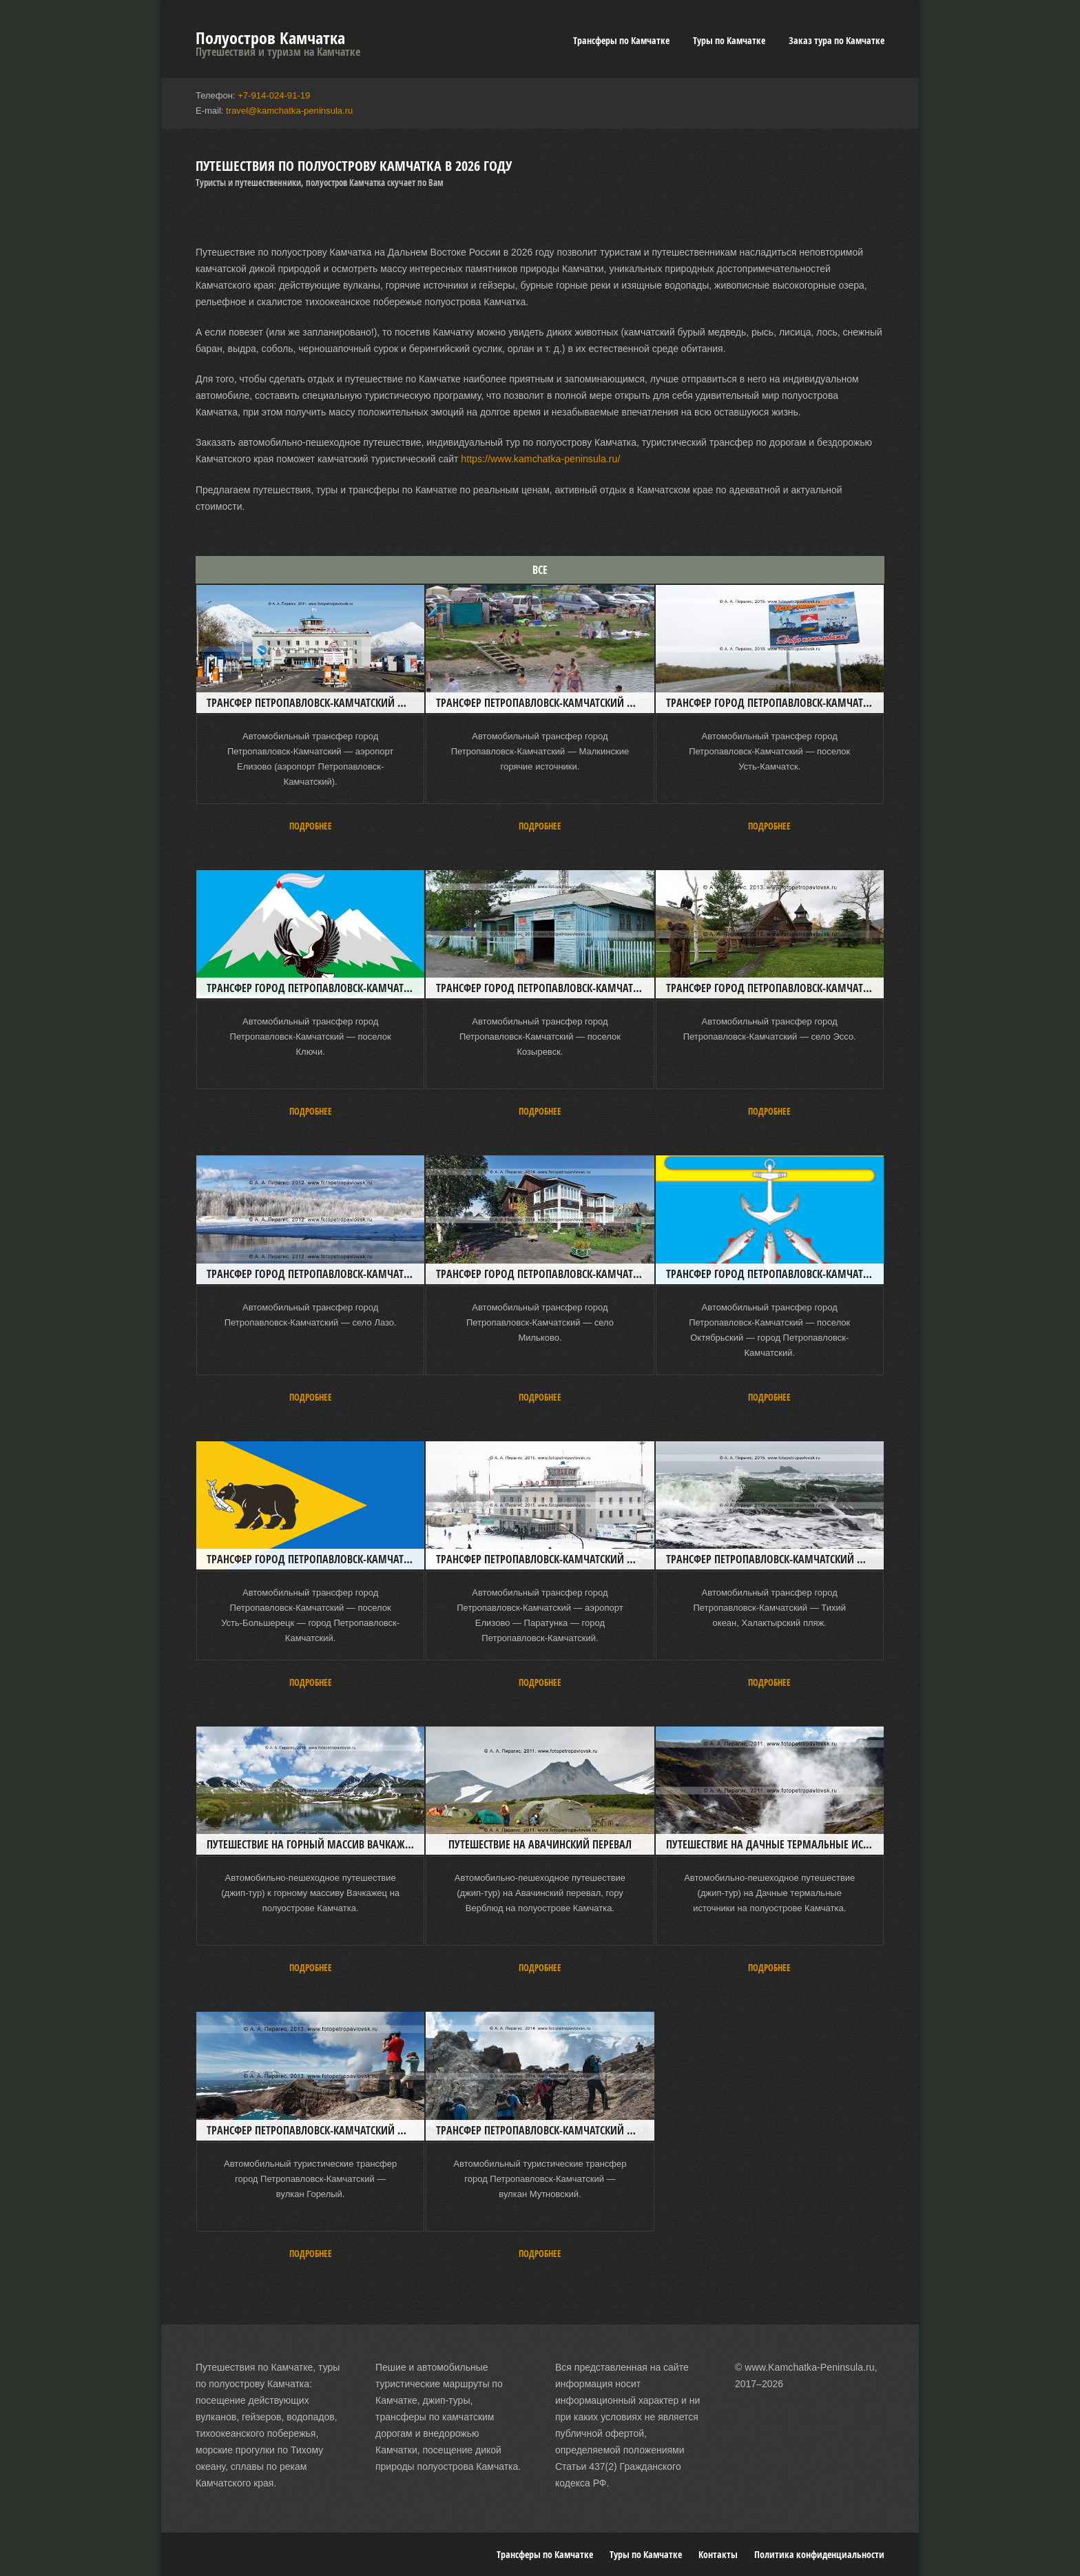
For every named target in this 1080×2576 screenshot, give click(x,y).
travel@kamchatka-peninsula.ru (289, 110)
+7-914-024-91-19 (273, 95)
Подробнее (310, 825)
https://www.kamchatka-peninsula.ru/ (539, 458)
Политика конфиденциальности (819, 2553)
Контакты (718, 2553)
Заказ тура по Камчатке (836, 40)
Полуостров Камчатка (270, 38)
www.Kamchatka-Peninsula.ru (809, 2366)
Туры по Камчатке (729, 40)
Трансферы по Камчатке (621, 40)
